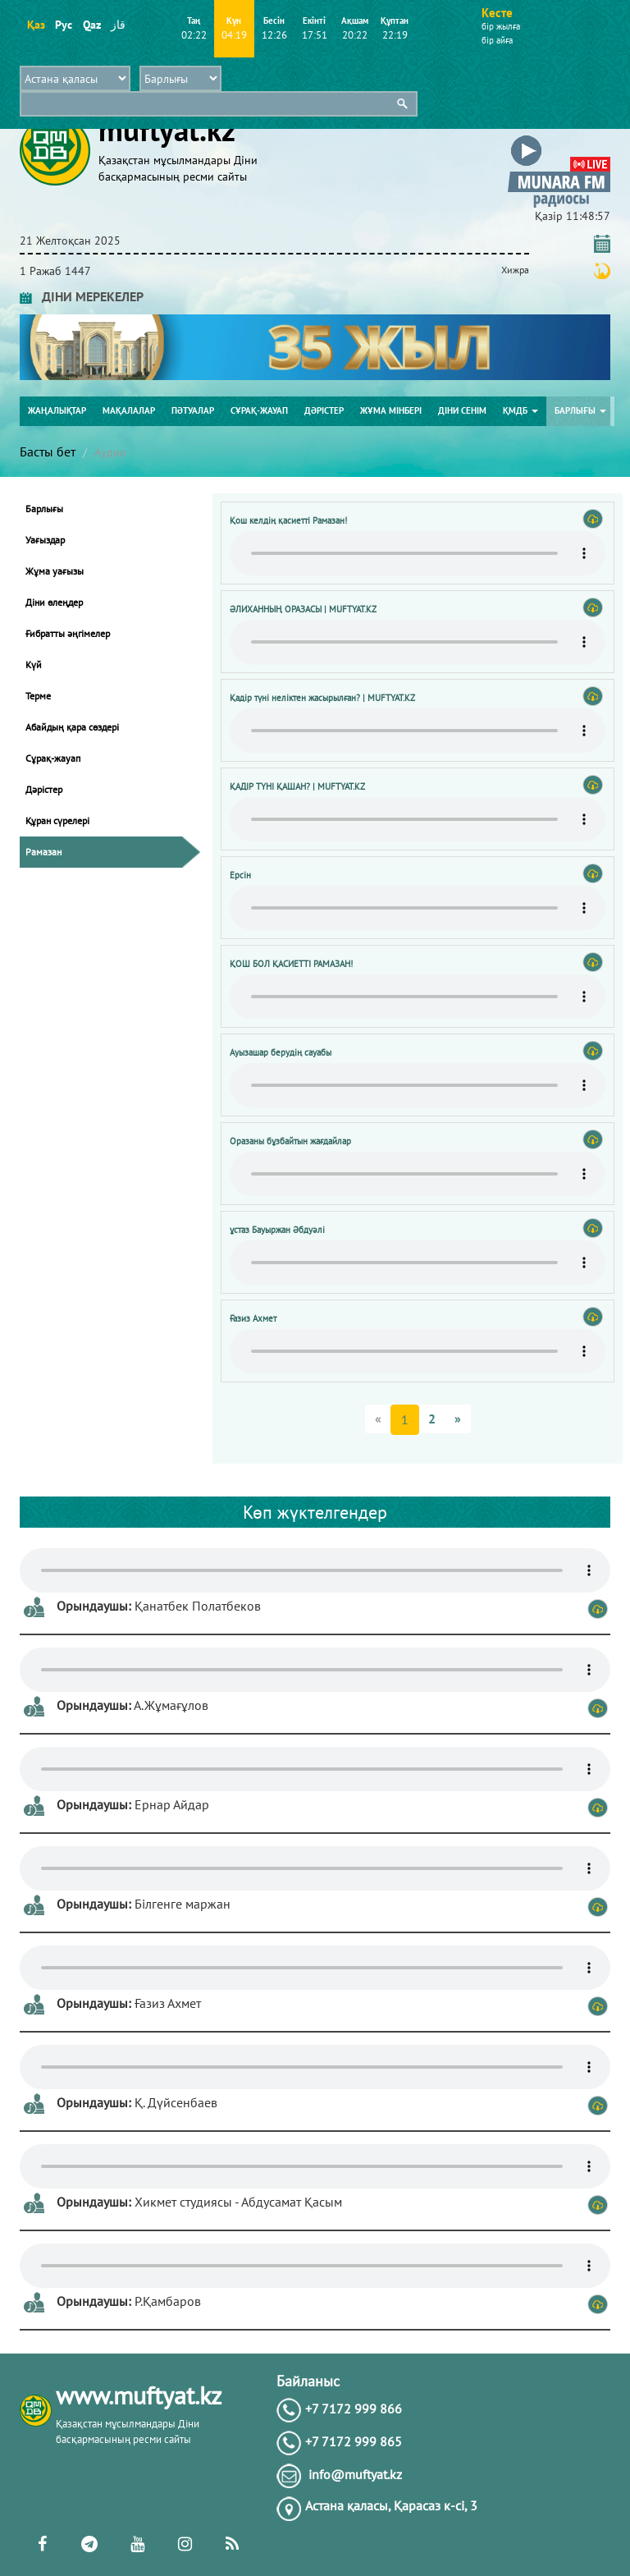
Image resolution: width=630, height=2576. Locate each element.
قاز (118, 24)
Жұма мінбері (391, 410)
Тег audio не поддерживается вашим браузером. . (417, 553)
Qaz (91, 24)
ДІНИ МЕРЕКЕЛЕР (82, 296)
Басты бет (47, 451)
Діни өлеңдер (54, 602)
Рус (63, 24)
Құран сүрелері (57, 820)
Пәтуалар (192, 410)
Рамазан (43, 852)
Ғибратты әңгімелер (67, 633)
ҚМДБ (520, 410)
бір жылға (501, 26)
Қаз (35, 24)
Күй (33, 664)
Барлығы (580, 410)
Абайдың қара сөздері (72, 727)
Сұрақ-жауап (259, 410)
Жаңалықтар (57, 410)
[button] (559, 138)
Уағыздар (45, 540)
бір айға (497, 40)
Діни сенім (462, 410)
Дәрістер (324, 410)
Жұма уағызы (54, 571)
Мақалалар (129, 410)
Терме (38, 696)
